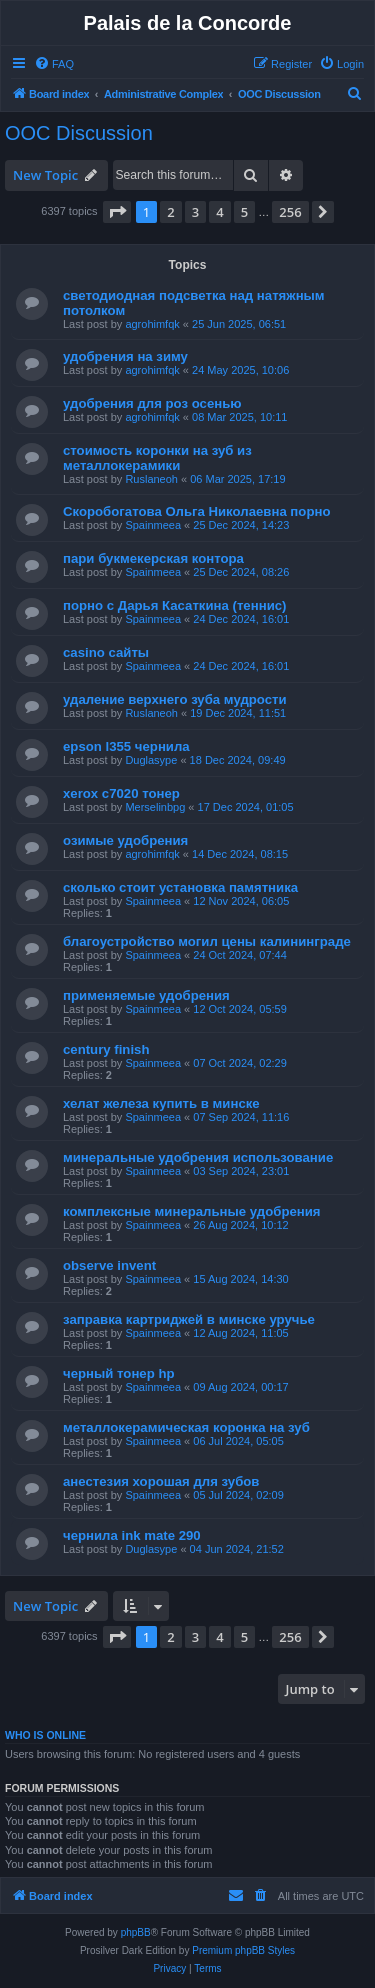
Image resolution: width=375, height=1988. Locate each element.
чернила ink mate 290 (132, 1535)
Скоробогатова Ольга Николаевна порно (196, 511)
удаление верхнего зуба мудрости (175, 699)
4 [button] (219, 212)
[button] (117, 212)
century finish (106, 1049)
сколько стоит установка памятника (180, 887)
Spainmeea (153, 525)
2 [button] (170, 212)
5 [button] (244, 212)
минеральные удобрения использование (198, 1157)
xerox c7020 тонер (121, 793)
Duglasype (151, 760)
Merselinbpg (155, 807)
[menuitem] (54, 64)
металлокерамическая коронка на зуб (186, 1427)
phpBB (136, 1932)
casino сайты (106, 652)
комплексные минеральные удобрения (192, 1211)
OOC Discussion (79, 133)
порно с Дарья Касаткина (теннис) (174, 605)
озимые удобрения (125, 840)
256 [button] (290, 212)
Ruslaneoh (151, 479)
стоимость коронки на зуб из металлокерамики (157, 458)
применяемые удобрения (146, 995)
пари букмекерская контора (153, 558)
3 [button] (195, 212)
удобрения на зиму (125, 356)
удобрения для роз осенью (152, 403)
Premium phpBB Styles (243, 1950)
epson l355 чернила (126, 746)
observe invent (109, 1265)
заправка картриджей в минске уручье (189, 1319)
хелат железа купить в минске (161, 1103)
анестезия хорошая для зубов (161, 1481)
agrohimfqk (152, 324)
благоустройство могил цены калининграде (207, 941)
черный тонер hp (119, 1373)
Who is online (45, 1735)
